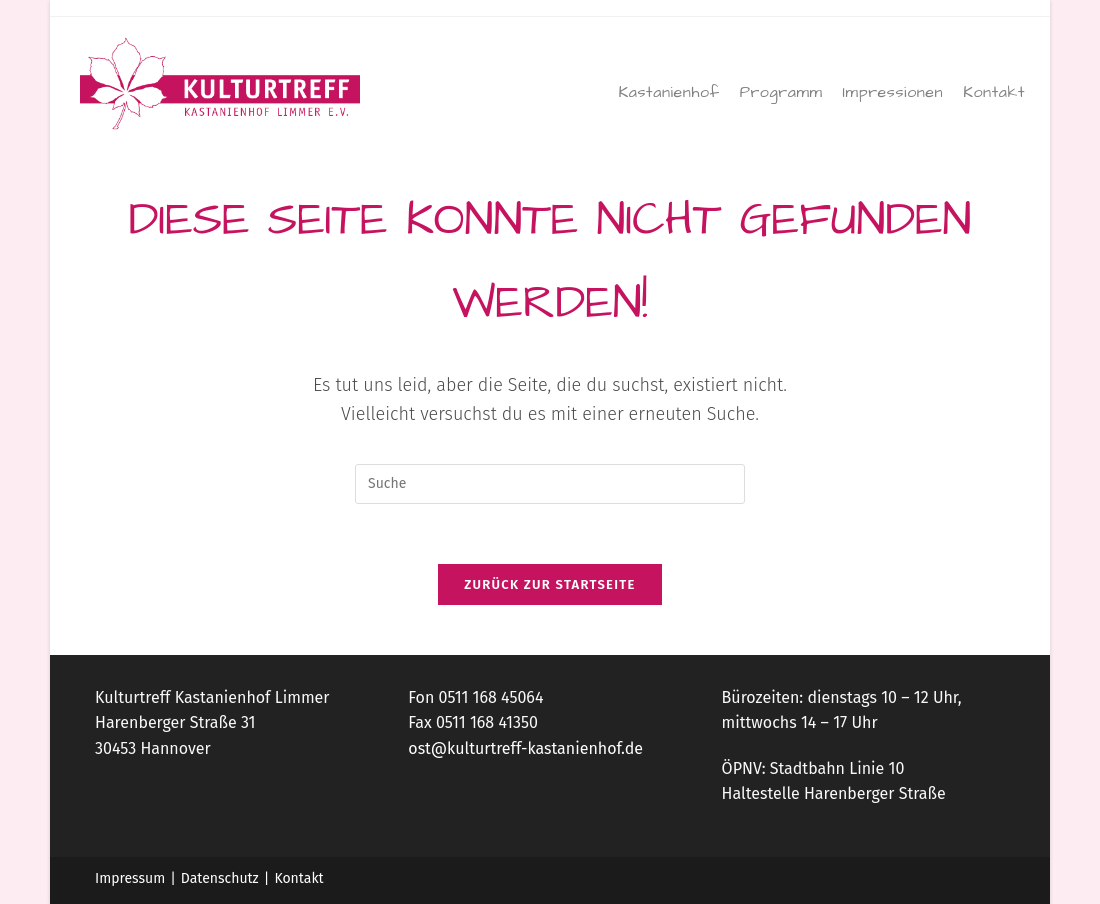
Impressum (130, 878)
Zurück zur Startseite (550, 584)
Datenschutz (220, 878)
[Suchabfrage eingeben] (550, 484)
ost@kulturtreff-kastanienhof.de (525, 748)
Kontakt (298, 878)
